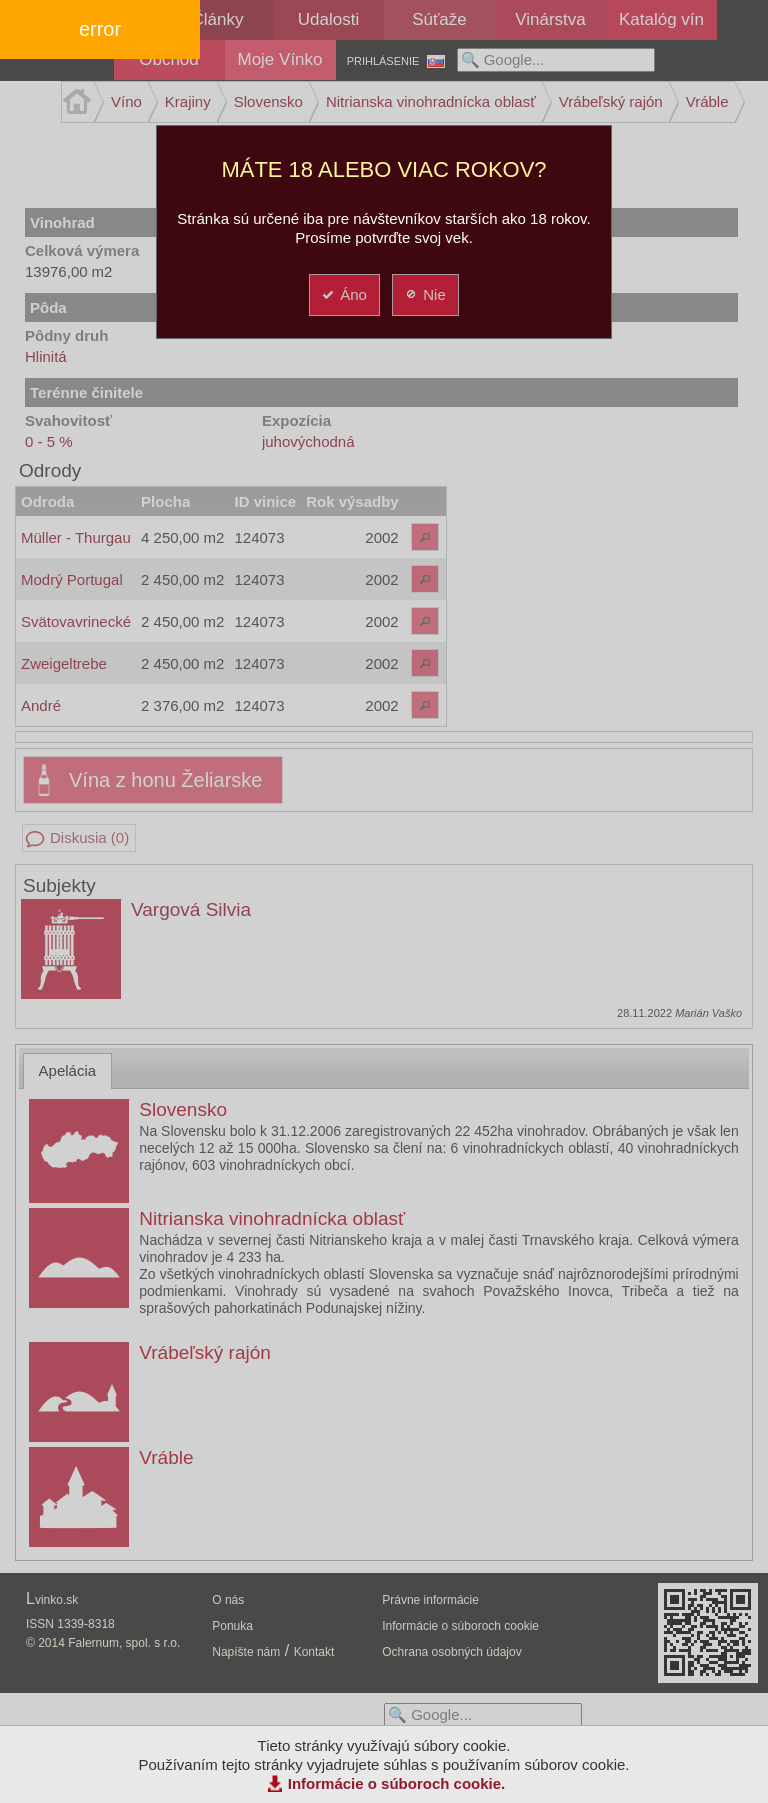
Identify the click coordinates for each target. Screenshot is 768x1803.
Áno (343, 294)
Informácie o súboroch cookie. (397, 1783)
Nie (424, 294)
